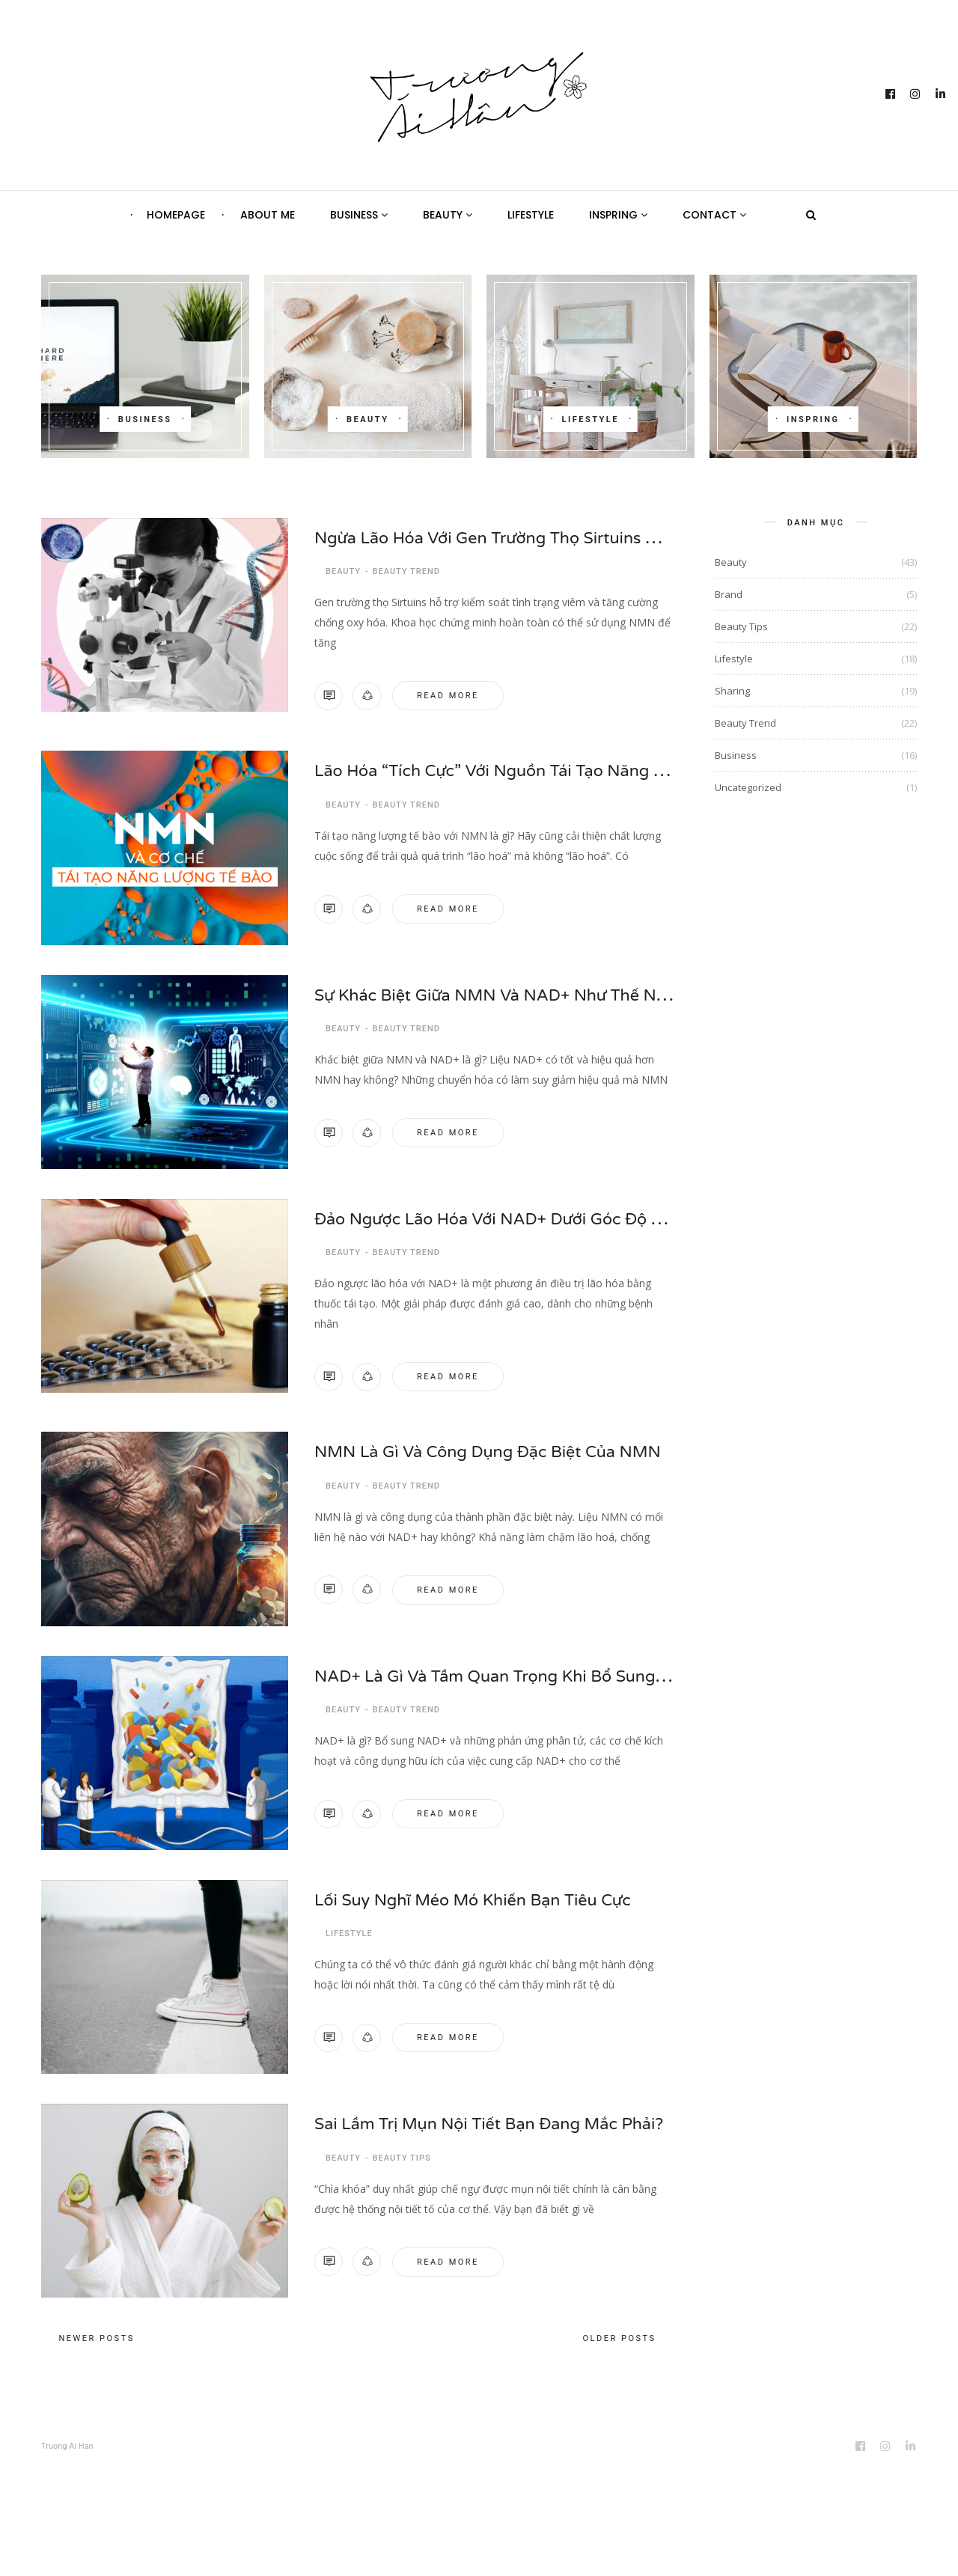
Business (359, 214)
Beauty (447, 214)
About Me (267, 214)
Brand (728, 594)
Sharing (732, 691)
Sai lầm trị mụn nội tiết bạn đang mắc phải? (509, 2114)
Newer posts (97, 2330)
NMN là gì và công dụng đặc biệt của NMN (507, 1442)
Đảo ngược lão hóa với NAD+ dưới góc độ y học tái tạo (559, 1213)
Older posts (619, 2330)
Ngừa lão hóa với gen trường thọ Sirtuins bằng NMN (546, 536)
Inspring (618, 214)
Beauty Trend (406, 568)
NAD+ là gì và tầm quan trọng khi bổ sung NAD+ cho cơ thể (584, 1666)
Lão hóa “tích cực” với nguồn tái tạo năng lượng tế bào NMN (587, 765)
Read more (448, 692)
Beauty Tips (402, 2145)
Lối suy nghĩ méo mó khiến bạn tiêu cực (491, 1890)
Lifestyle (530, 214)
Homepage (176, 214)
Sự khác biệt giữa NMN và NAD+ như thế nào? (520, 989)
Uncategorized (748, 787)
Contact (714, 214)
